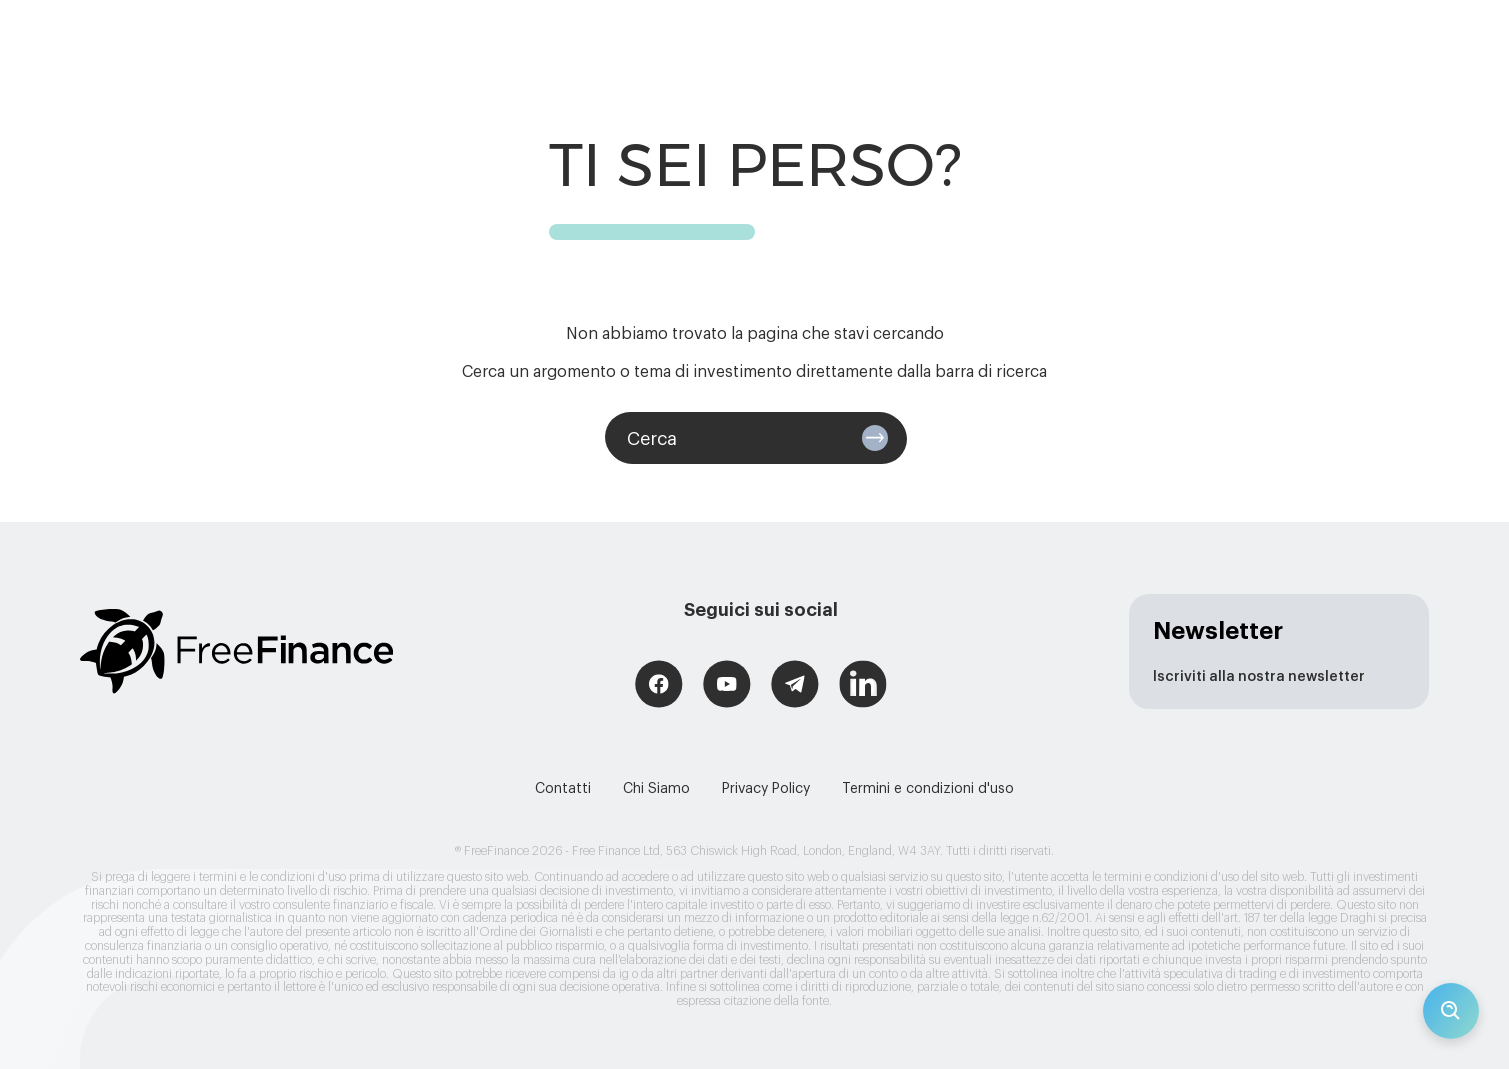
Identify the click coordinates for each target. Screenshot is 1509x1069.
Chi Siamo (656, 789)
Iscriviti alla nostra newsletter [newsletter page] (1259, 677)
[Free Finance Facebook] (659, 686)
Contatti (563, 789)
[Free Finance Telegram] (795, 686)
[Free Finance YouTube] (727, 686)
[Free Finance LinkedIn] (863, 686)
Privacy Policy (766, 789)
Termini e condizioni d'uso (928, 789)
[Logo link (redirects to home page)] (236, 651)
